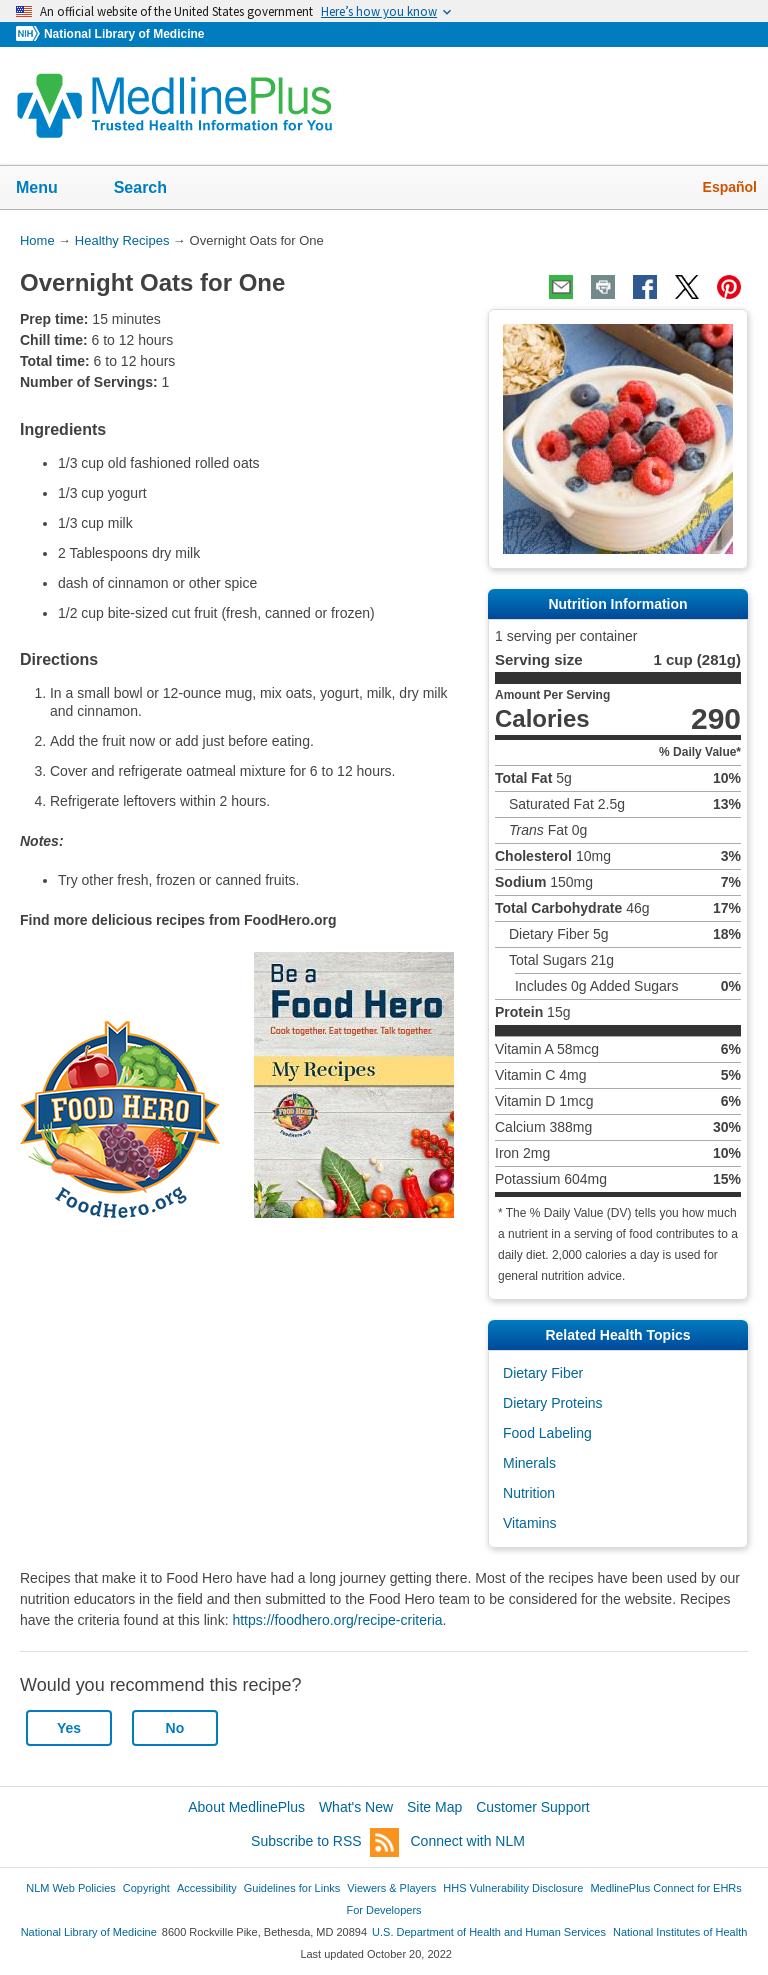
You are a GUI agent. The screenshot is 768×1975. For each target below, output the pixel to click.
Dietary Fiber (543, 1373)
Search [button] (153, 189)
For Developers (383, 1910)
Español (730, 187)
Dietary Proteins (553, 1403)
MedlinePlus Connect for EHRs (665, 1888)
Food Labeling (547, 1433)
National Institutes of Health (680, 1932)
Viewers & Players (391, 1888)
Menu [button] (50, 189)
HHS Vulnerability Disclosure (513, 1888)
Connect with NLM (468, 1841)
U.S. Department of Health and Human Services (489, 1932)
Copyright (146, 1888)
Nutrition (529, 1493)
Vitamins (529, 1523)
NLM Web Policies (71, 1888)
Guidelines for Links (292, 1888)
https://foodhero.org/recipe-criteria (337, 1620)
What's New (356, 1807)
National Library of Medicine (124, 34)
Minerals (529, 1463)
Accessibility (207, 1888)
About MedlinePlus (246, 1807)
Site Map (434, 1807)
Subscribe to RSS (325, 1842)
